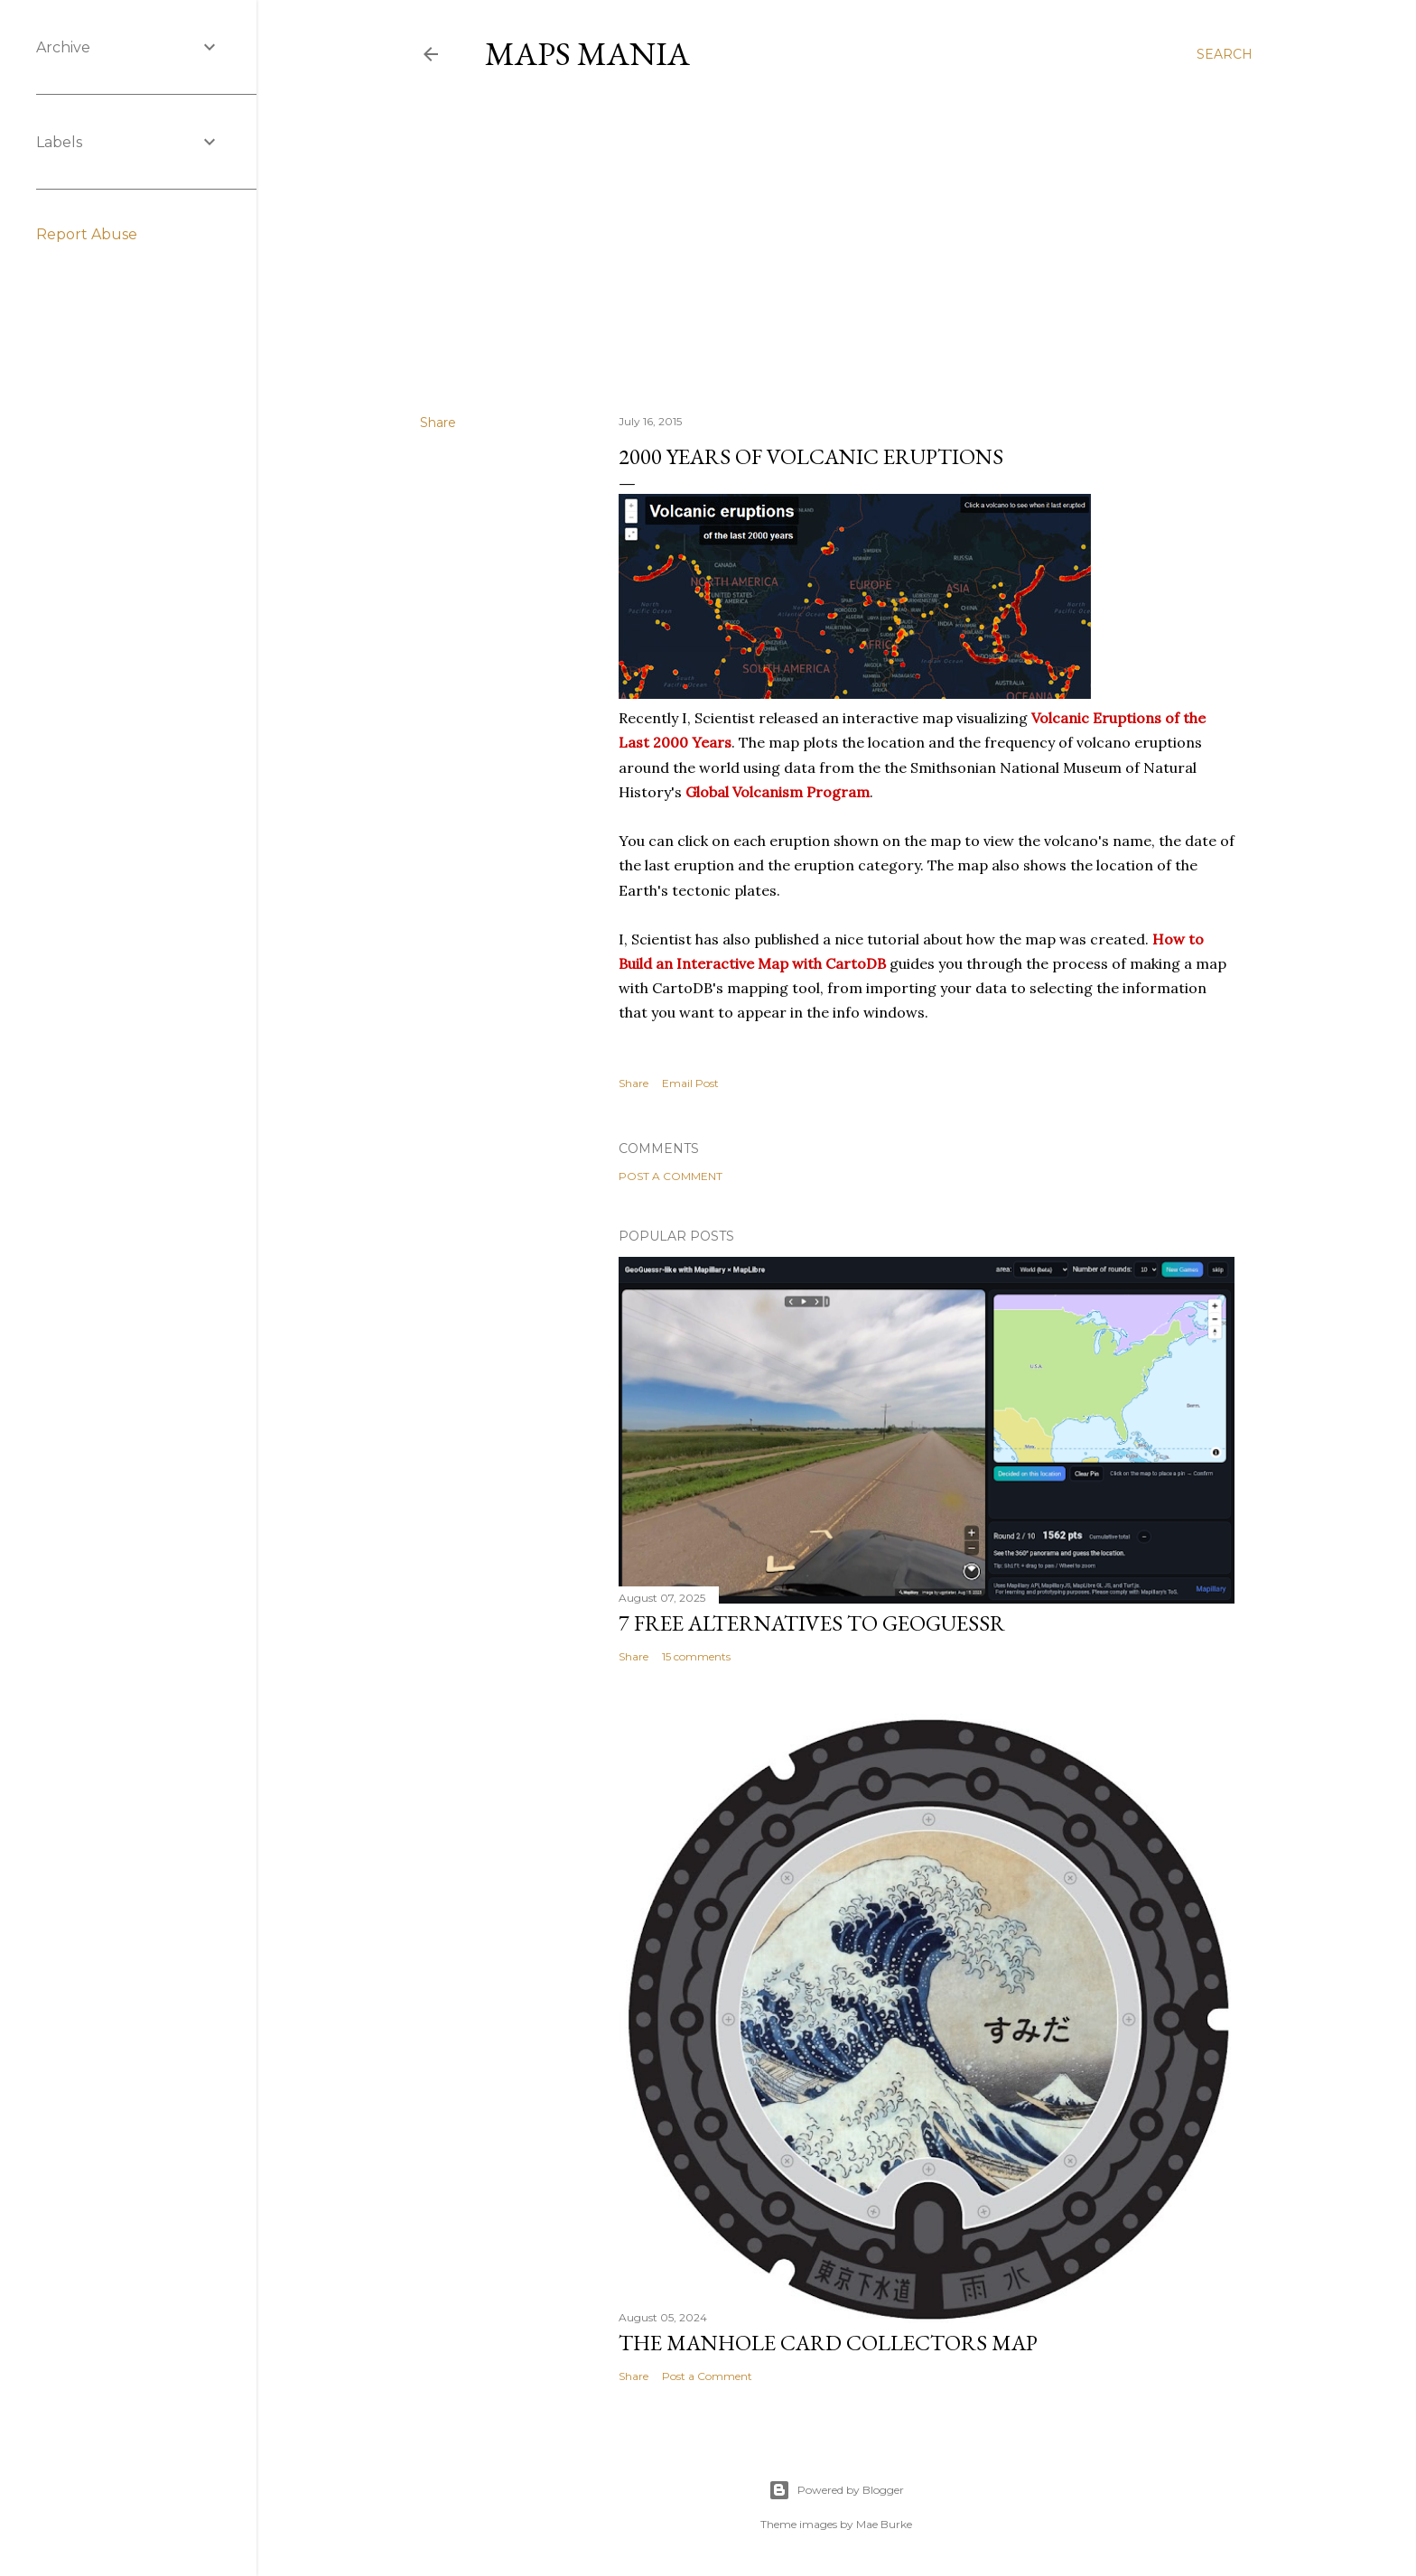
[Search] (1225, 54)
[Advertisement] (836, 242)
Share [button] (438, 422)
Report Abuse (86, 234)
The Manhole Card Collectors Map (828, 2343)
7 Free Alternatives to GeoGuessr (812, 1623)
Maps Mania (587, 54)
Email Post (690, 1083)
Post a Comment (670, 1176)
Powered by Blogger (836, 2490)
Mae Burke (884, 2524)
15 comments (696, 1656)
